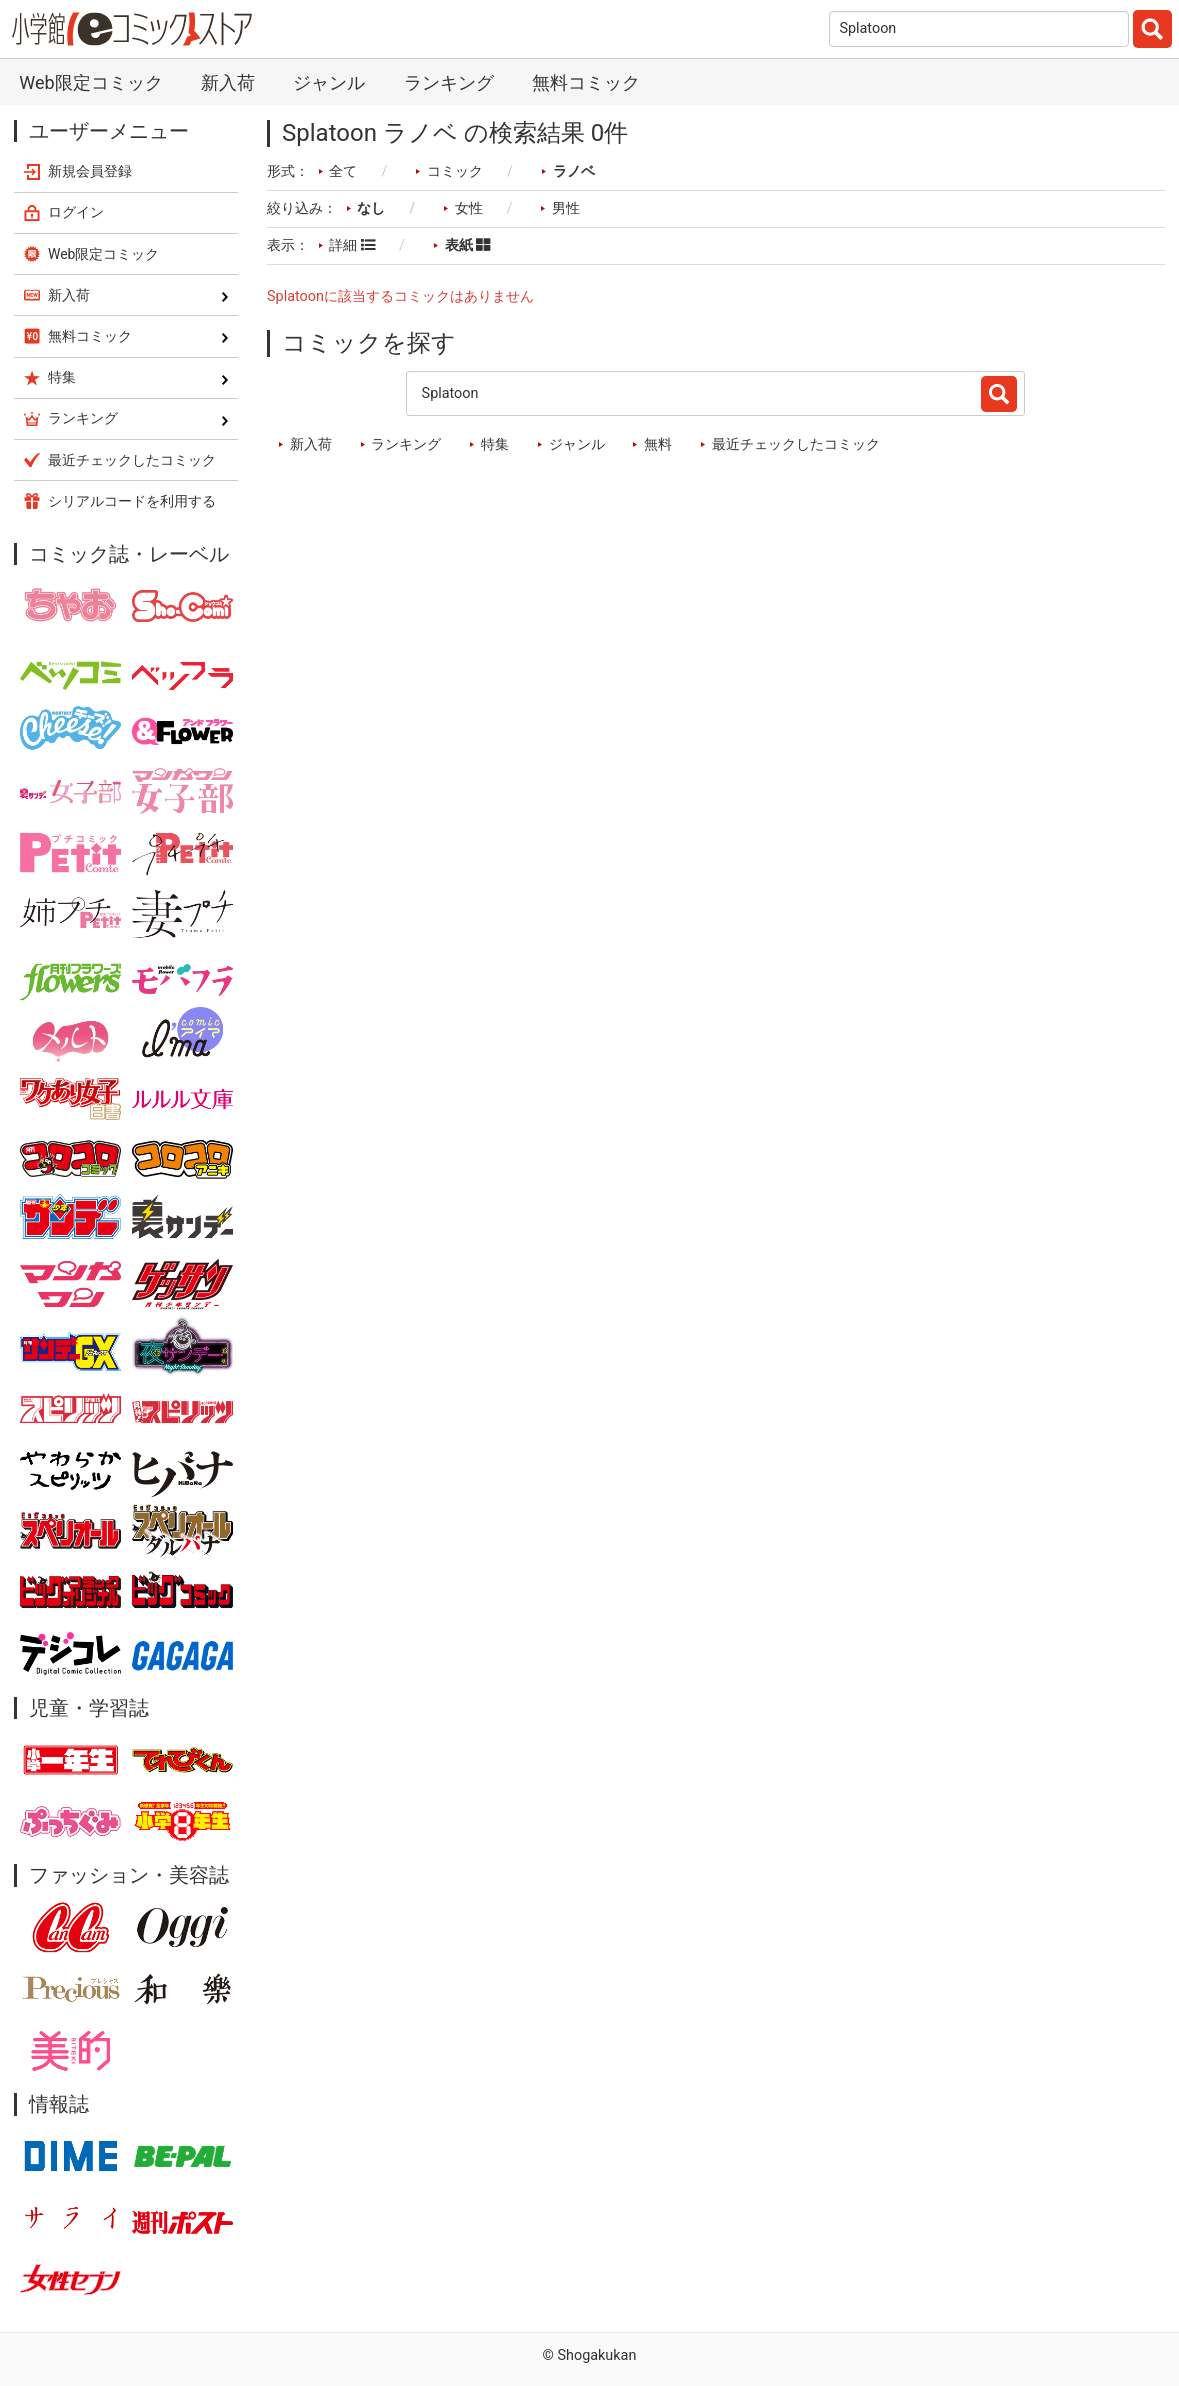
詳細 (352, 245)
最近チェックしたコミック (796, 444)
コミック (455, 171)
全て (343, 171)
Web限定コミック (90, 82)
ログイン (76, 212)
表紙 (468, 245)
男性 (566, 208)
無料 (658, 444)
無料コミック (586, 82)
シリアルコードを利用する (132, 501)
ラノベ (574, 171)
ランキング (449, 82)
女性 (469, 208)
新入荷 (228, 82)
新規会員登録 (90, 171)
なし (371, 208)
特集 (495, 444)
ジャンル (329, 82)
